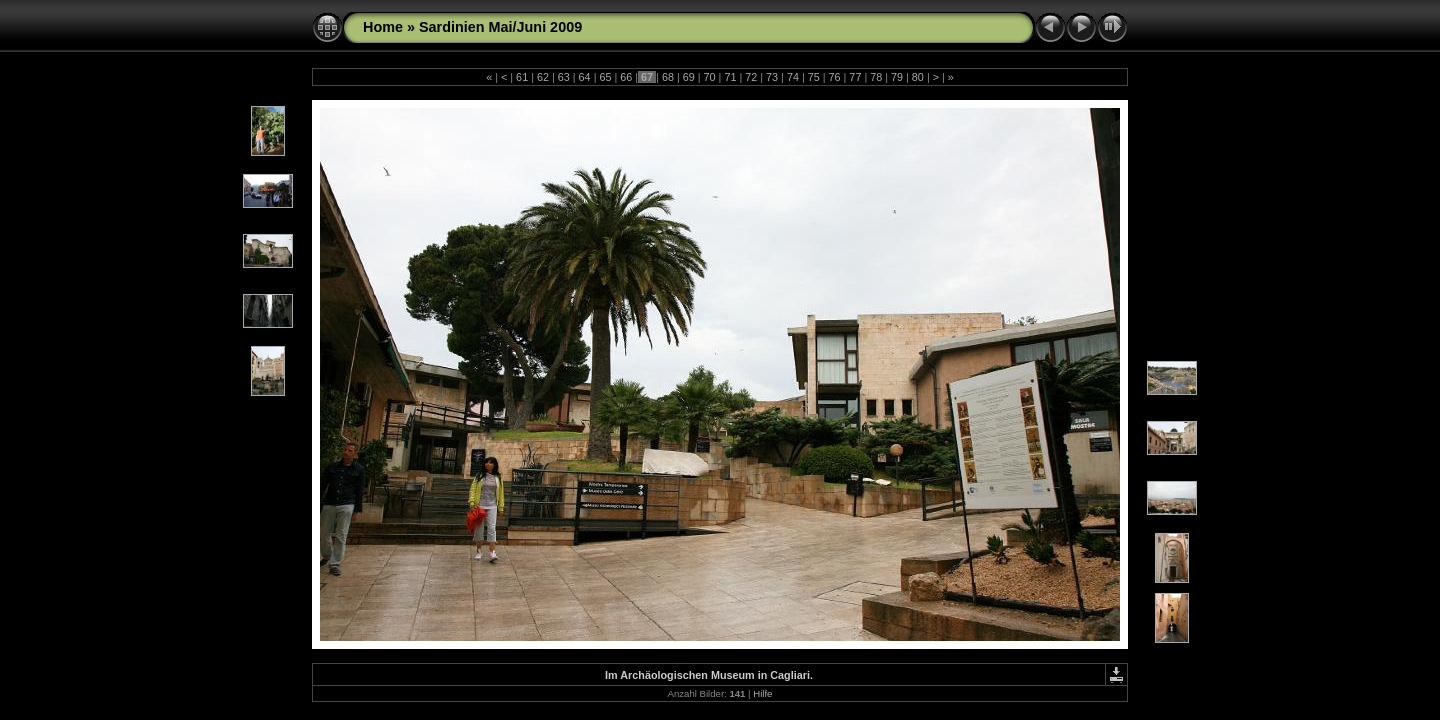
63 (564, 77)
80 (918, 77)
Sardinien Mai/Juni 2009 (500, 27)
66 (626, 77)
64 (585, 77)
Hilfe (762, 693)
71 (730, 77)
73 (772, 77)
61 (522, 77)
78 (876, 77)
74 (793, 77)
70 (710, 77)
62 (543, 77)
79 (897, 77)
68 (668, 77)
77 (855, 77)
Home (383, 27)
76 (835, 77)
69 (689, 77)
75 (814, 77)
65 (605, 77)
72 (751, 77)
